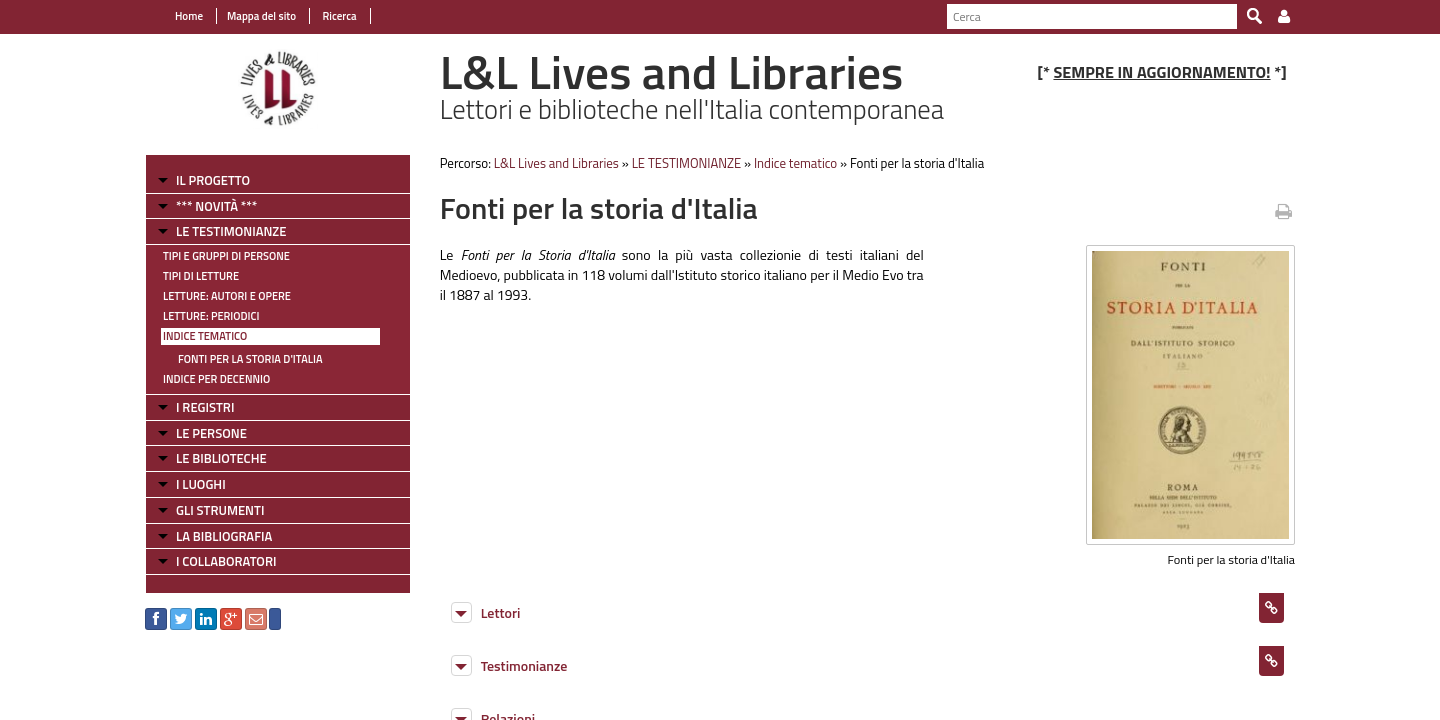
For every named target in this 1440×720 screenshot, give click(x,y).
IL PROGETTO (213, 180)
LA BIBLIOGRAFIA (224, 536)
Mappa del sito (261, 16)
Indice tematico (205, 336)
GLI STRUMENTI (220, 510)
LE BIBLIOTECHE (221, 458)
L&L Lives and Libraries (556, 163)
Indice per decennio (216, 379)
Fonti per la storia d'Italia (250, 359)
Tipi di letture (201, 276)
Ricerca (338, 16)
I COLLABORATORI (226, 561)
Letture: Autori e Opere (227, 296)
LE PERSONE (211, 433)
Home (189, 16)
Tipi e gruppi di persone (226, 256)
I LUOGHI (201, 484)
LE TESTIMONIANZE (231, 231)
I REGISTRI (205, 407)
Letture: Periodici (211, 316)
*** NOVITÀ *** (216, 206)
